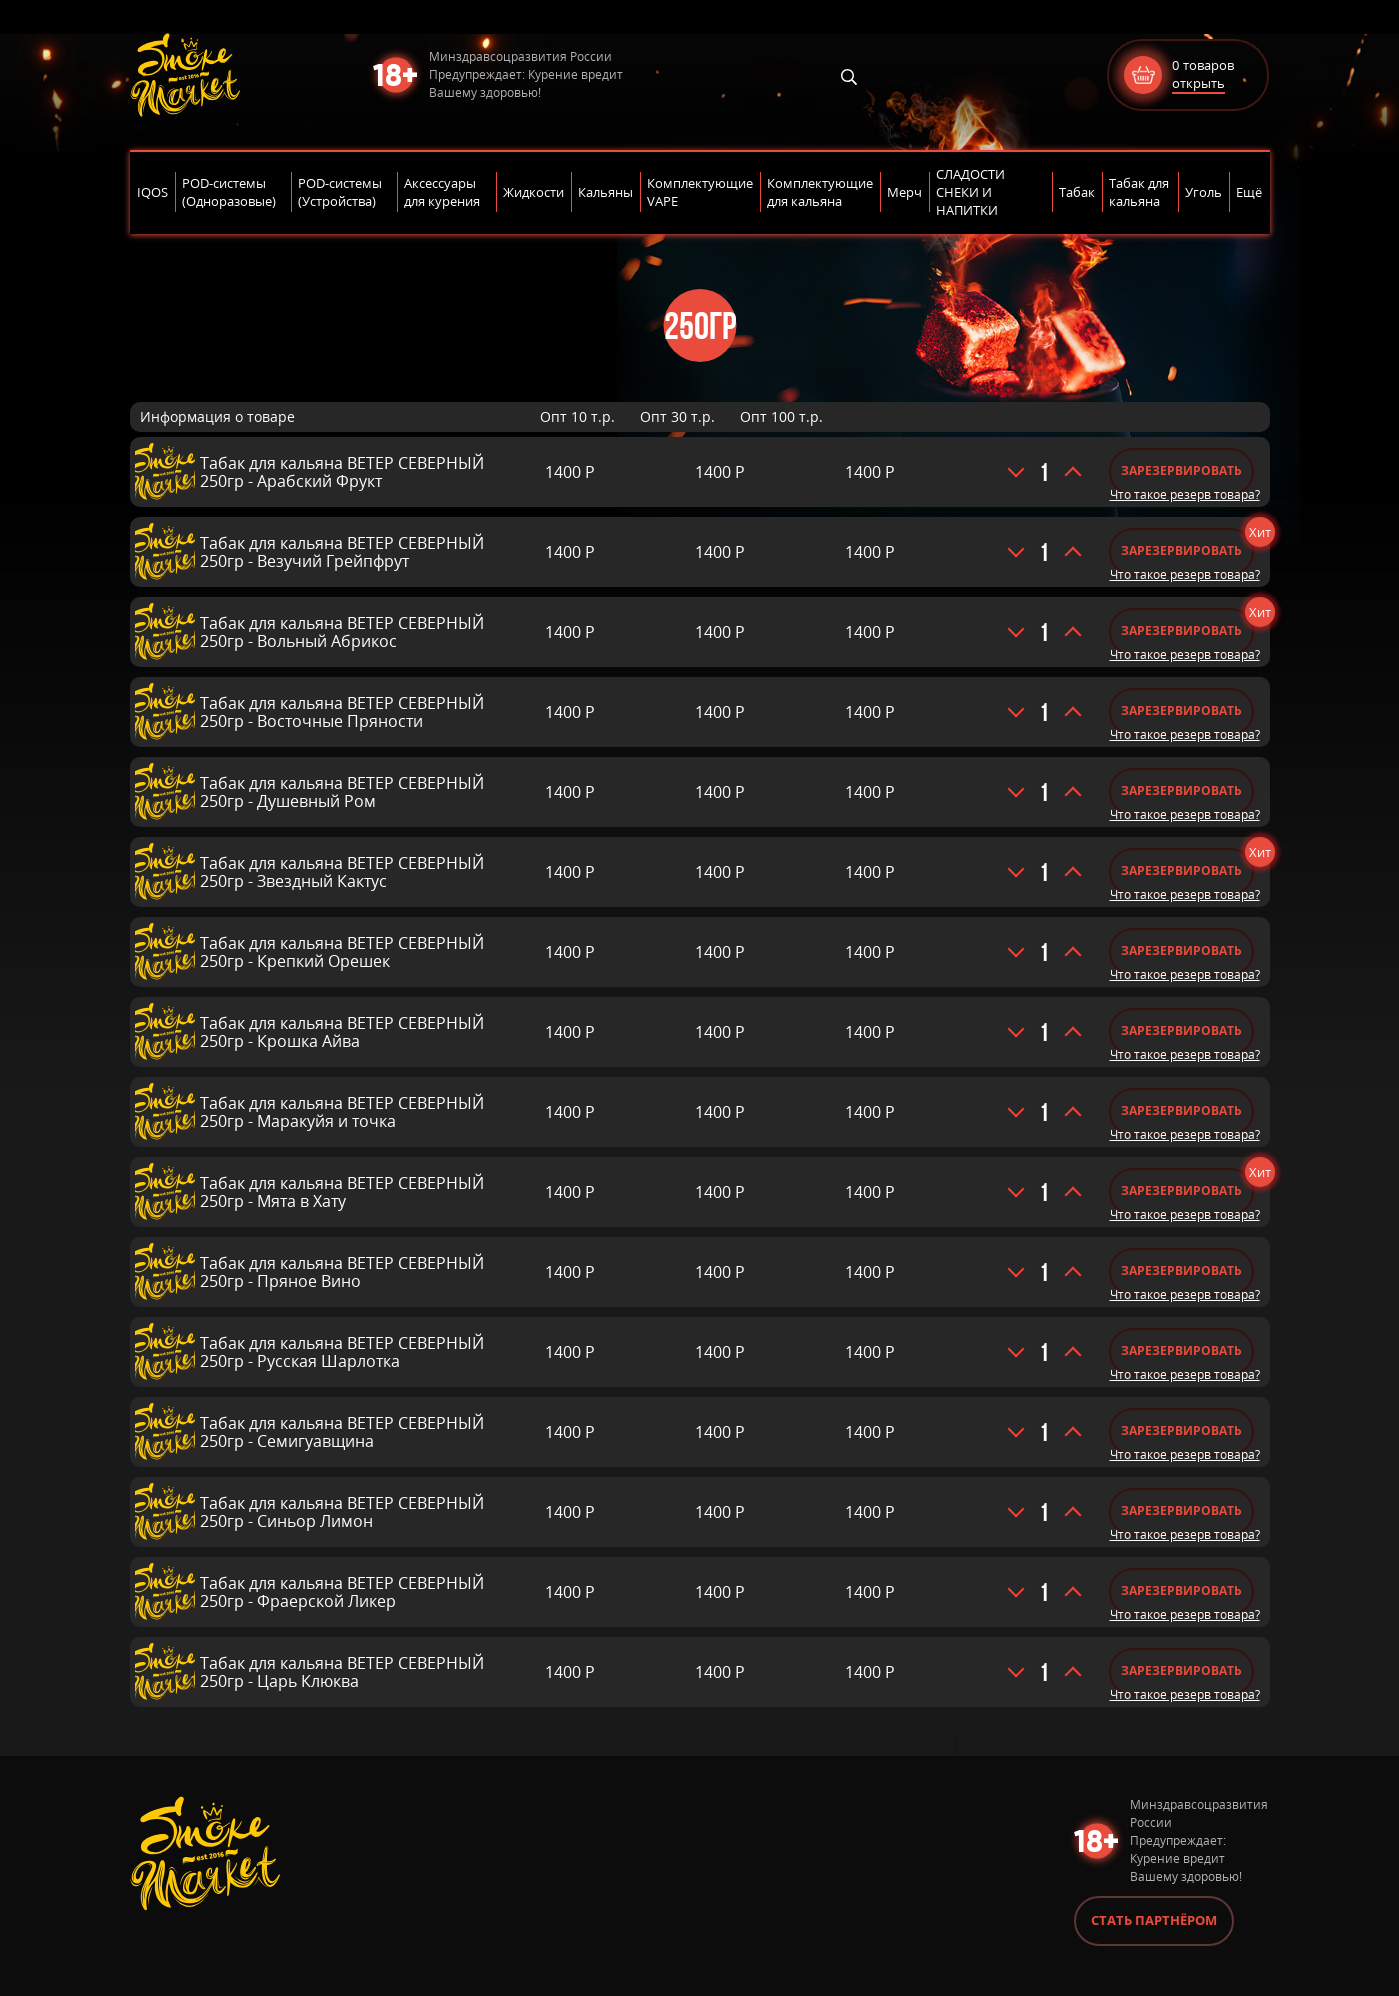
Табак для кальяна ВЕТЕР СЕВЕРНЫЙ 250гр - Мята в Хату (342, 1192)
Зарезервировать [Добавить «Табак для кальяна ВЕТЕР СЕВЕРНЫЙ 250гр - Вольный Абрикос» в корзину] (1181, 630)
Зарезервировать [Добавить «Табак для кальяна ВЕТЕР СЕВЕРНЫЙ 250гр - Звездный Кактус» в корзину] (1181, 870)
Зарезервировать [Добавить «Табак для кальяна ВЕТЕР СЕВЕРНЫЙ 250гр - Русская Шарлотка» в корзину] (1181, 1350)
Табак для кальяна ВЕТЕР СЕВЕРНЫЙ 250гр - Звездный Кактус (342, 872)
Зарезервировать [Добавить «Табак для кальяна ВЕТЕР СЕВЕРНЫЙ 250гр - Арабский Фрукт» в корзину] (1181, 470)
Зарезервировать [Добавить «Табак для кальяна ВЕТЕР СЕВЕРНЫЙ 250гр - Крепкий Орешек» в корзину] (1181, 950)
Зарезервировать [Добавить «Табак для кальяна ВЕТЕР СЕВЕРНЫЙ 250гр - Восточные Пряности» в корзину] (1181, 710)
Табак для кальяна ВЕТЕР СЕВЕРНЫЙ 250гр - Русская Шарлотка (342, 1352)
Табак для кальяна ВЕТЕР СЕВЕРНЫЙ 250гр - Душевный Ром (342, 792)
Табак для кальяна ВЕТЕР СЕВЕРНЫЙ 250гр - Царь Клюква (342, 1672)
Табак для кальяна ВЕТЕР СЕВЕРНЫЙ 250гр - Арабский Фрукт (342, 472)
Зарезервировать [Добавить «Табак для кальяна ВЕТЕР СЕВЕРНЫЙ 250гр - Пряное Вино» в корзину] (1181, 1270)
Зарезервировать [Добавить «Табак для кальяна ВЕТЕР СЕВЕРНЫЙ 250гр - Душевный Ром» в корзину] (1181, 790)
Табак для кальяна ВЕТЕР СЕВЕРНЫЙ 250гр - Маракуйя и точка (342, 1112)
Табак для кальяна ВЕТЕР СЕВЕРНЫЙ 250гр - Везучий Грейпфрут (342, 552)
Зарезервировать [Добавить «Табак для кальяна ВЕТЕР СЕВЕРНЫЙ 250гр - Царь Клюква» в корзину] (1181, 1670)
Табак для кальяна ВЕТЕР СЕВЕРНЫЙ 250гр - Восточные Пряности (342, 712)
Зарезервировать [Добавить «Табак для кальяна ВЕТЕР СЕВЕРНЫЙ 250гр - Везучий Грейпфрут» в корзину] (1181, 550)
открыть (1198, 83)
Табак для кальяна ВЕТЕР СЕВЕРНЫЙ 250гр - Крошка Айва (342, 1032)
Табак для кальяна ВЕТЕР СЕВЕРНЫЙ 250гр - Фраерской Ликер (342, 1592)
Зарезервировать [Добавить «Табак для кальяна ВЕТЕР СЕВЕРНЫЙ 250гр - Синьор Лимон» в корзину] (1181, 1510)
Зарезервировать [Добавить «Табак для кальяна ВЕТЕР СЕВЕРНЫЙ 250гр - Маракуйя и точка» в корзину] (1181, 1110)
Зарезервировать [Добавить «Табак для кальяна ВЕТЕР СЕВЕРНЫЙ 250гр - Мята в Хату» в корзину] (1181, 1190)
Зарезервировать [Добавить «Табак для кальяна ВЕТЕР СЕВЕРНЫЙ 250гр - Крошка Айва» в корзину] (1181, 1030)
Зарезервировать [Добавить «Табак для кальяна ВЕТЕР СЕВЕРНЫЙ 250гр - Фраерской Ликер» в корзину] (1181, 1590)
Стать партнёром (1154, 1920)
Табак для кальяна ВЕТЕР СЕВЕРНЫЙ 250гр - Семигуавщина (342, 1432)
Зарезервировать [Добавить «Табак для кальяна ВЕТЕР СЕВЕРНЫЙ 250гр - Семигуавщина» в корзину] (1181, 1430)
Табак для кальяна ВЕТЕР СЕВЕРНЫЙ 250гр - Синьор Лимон (342, 1512)
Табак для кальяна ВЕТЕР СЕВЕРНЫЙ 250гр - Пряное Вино (342, 1272)
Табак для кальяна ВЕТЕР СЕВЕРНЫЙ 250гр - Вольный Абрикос (342, 632)
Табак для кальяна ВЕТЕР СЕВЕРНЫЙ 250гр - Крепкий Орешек (342, 952)
